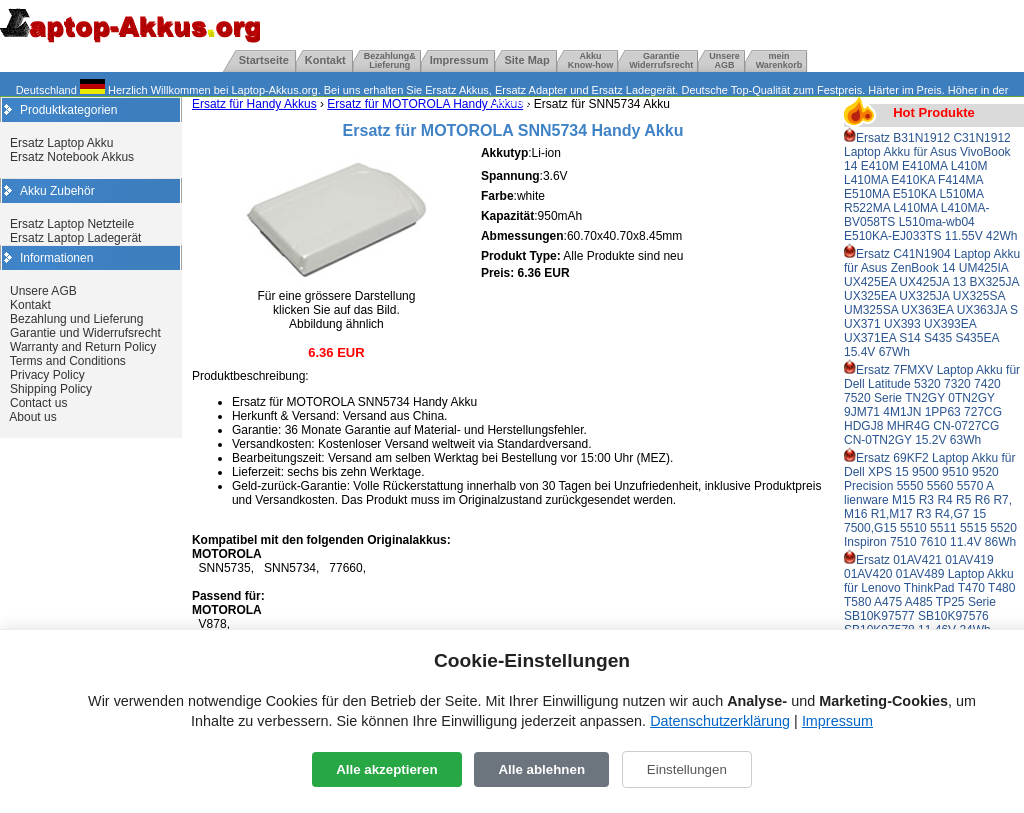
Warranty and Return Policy (83, 347)
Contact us (38, 403)
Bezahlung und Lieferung (76, 319)
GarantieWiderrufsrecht (661, 60)
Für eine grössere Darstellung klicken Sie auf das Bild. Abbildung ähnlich (336, 304)
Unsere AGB (43, 291)
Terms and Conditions (68, 361)
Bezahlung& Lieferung (390, 60)
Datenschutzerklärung (720, 721)
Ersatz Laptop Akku (61, 143)
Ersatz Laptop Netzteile (72, 224)
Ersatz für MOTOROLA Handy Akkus (425, 104)
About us (32, 417)
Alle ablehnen (541, 769)
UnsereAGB (724, 60)
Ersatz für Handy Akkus (254, 104)
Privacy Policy (47, 375)
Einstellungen (687, 769)
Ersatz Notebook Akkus (72, 157)
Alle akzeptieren (386, 769)
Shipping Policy (51, 389)
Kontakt (325, 60)
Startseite (264, 60)
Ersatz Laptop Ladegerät (75, 238)
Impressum (459, 60)
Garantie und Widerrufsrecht (85, 333)
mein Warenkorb (779, 60)
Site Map (526, 60)
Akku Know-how (591, 60)
